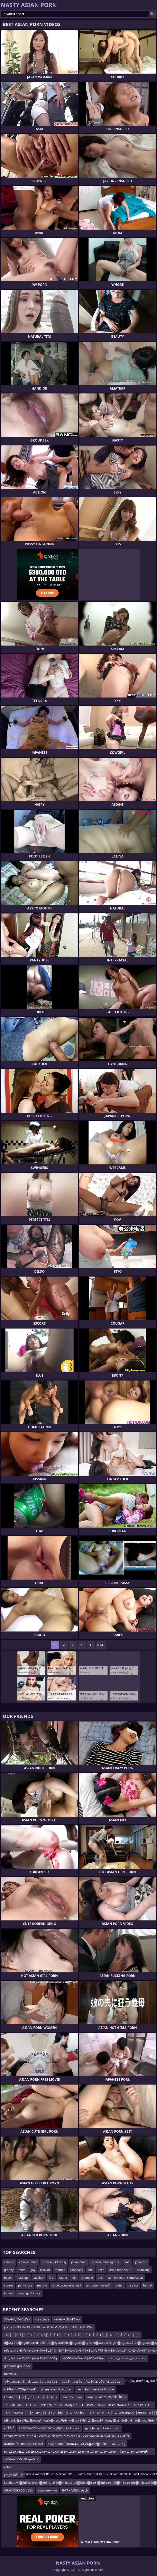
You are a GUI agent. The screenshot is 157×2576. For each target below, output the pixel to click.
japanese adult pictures (56, 2389)
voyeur (8, 2285)
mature (42, 2285)
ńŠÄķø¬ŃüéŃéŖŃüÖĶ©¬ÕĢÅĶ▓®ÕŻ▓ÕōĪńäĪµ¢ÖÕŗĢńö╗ (86, 2444)
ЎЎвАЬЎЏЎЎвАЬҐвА (17, 2319)
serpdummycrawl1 (98, 2285)
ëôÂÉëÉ (9, 2428)
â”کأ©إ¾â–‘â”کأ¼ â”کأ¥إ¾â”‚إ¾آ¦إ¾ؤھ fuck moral (49, 2428)
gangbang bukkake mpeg (102, 2428)
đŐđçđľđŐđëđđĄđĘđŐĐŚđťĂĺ (23, 2444)
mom (22, 2270)
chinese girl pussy (54, 2262)
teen (101, 2270)
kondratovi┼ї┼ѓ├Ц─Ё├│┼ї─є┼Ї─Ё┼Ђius (30, 2397)
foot (51, 2278)
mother (60, 2270)
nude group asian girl (66, 2285)
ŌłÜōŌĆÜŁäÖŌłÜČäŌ (18, 2490)
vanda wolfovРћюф (67, 2319)
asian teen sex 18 (120, 2270)
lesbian (45, 2270)
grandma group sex (17, 2366)
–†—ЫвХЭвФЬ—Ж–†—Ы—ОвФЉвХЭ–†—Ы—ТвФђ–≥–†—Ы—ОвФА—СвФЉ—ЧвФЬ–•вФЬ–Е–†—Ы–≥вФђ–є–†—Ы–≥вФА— (78, 2405)
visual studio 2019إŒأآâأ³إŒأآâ (106, 2397)
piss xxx (133, 2285)
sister (119, 2285)
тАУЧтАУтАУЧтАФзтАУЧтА (21, 2459)
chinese (9, 2262)
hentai (147, 2285)
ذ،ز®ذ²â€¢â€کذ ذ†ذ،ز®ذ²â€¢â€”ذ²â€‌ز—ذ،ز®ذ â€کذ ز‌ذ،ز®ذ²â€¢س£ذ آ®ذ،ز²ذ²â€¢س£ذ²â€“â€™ (63, 2381)
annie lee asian (72, 2397)
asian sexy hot (47, 2490)
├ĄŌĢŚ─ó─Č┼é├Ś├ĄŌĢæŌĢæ (83, 2358)
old (74, 2278)
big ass (8, 2293)
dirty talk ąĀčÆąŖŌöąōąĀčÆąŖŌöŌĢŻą (30, 2358)
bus (100, 2278)
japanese (141, 2262)
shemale (87, 2278)
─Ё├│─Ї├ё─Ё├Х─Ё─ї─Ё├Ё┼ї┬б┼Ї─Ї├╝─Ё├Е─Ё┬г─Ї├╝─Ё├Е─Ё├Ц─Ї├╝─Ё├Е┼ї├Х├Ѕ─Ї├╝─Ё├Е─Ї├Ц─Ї (71, 2335)
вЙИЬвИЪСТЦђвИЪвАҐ (20, 2389)
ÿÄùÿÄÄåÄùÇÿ (13, 2475)
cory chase (42, 2319)
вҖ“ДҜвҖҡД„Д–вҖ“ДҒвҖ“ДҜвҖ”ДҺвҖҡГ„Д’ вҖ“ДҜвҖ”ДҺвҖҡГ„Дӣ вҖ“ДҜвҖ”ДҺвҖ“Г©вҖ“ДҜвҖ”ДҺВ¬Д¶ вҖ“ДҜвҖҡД (76, 2452)
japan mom (78, 2262)
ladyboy (39, 2278)
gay (32, 2270)
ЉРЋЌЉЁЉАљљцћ (75, 2490)
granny (8, 2270)
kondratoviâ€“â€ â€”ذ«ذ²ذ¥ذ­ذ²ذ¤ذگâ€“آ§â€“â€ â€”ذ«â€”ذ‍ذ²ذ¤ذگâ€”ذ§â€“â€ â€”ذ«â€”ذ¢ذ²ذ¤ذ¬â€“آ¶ (66, 2436)
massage (23, 2278)
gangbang (76, 2270)
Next (101, 1645)
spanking (143, 2270)
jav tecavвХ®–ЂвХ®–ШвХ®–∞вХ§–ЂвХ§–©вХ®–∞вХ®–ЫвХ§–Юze (48, 2327)
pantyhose (25, 2285)
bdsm (8, 2278)
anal (127, 2262)
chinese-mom (28, 2262)
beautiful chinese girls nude (95, 2389)
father (63, 2278)
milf (90, 2270)
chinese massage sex (105, 2262)
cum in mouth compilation (125, 2278)
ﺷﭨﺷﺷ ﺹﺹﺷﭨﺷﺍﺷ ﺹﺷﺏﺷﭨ (127, 2358)
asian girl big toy (29, 2293)
